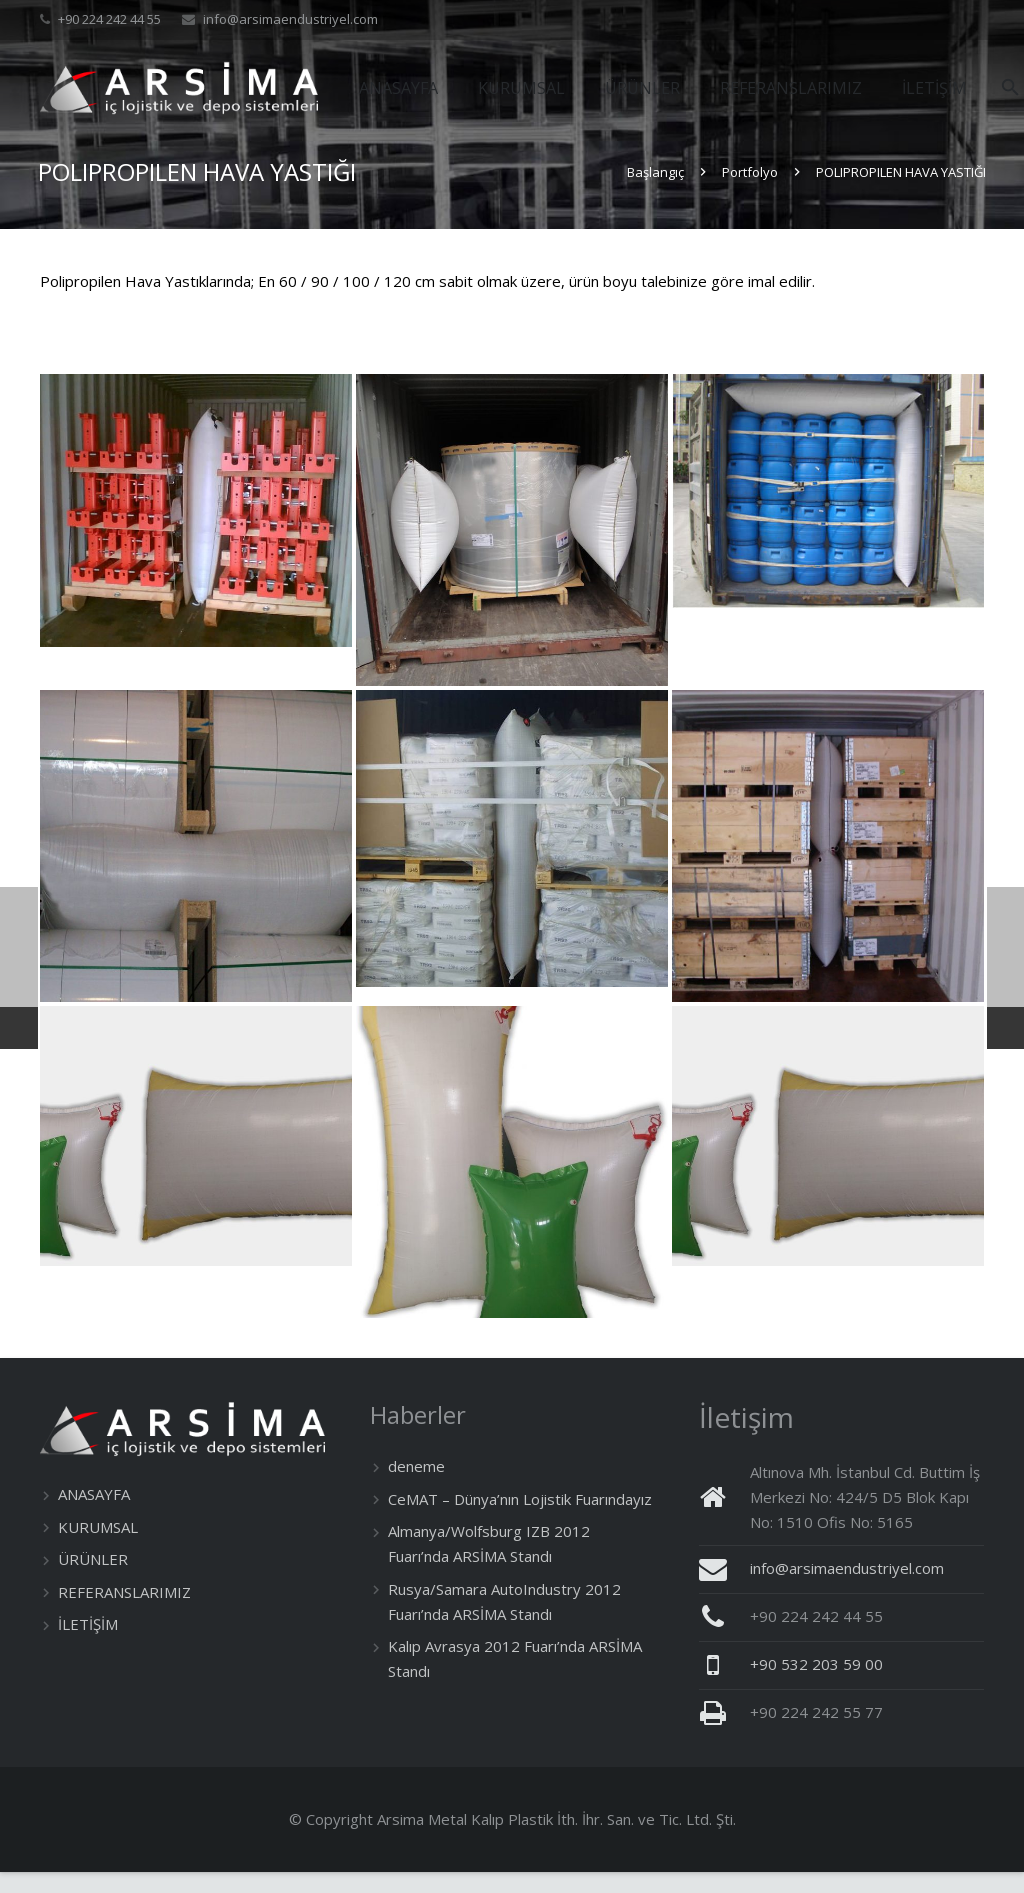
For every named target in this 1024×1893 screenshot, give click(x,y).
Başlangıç (653, 193)
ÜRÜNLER (93, 1580)
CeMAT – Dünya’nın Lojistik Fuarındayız (520, 1520)
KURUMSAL (98, 1547)
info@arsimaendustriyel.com (290, 19)
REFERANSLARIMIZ (124, 1612)
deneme (416, 1487)
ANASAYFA (94, 1515)
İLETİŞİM (88, 1645)
